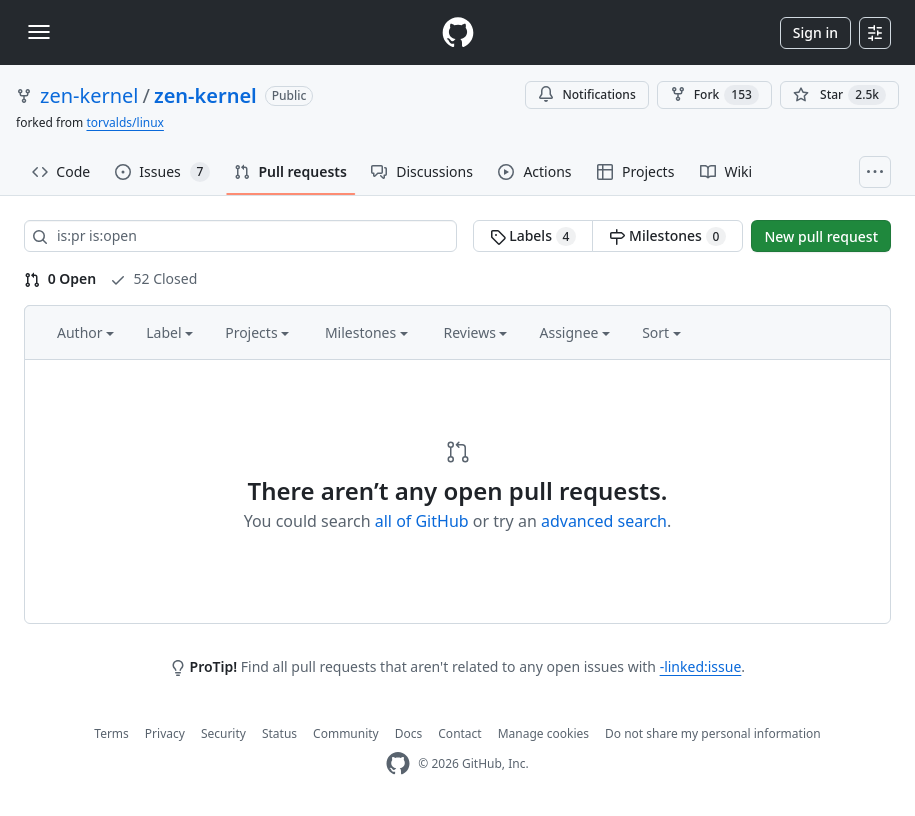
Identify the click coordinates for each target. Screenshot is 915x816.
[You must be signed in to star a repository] (839, 95)
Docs (409, 733)
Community (346, 733)
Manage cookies (543, 733)
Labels (533, 236)
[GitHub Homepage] (398, 763)
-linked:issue (701, 666)
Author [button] (85, 332)
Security (223, 733)
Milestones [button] (366, 332)
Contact (459, 733)
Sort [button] (661, 332)
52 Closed (153, 278)
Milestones (667, 236)
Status (279, 733)
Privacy (165, 733)
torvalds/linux (124, 122)
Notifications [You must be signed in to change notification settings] (586, 94)
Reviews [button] (475, 332)
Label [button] (169, 332)
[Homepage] (458, 32)
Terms (111, 733)
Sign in (815, 32)
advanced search (604, 521)
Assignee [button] (574, 332)
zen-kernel (89, 95)
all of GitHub (422, 521)
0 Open (60, 278)
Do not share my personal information (713, 733)
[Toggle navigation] (39, 32)
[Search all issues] (240, 236)
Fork (714, 95)
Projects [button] (257, 332)
